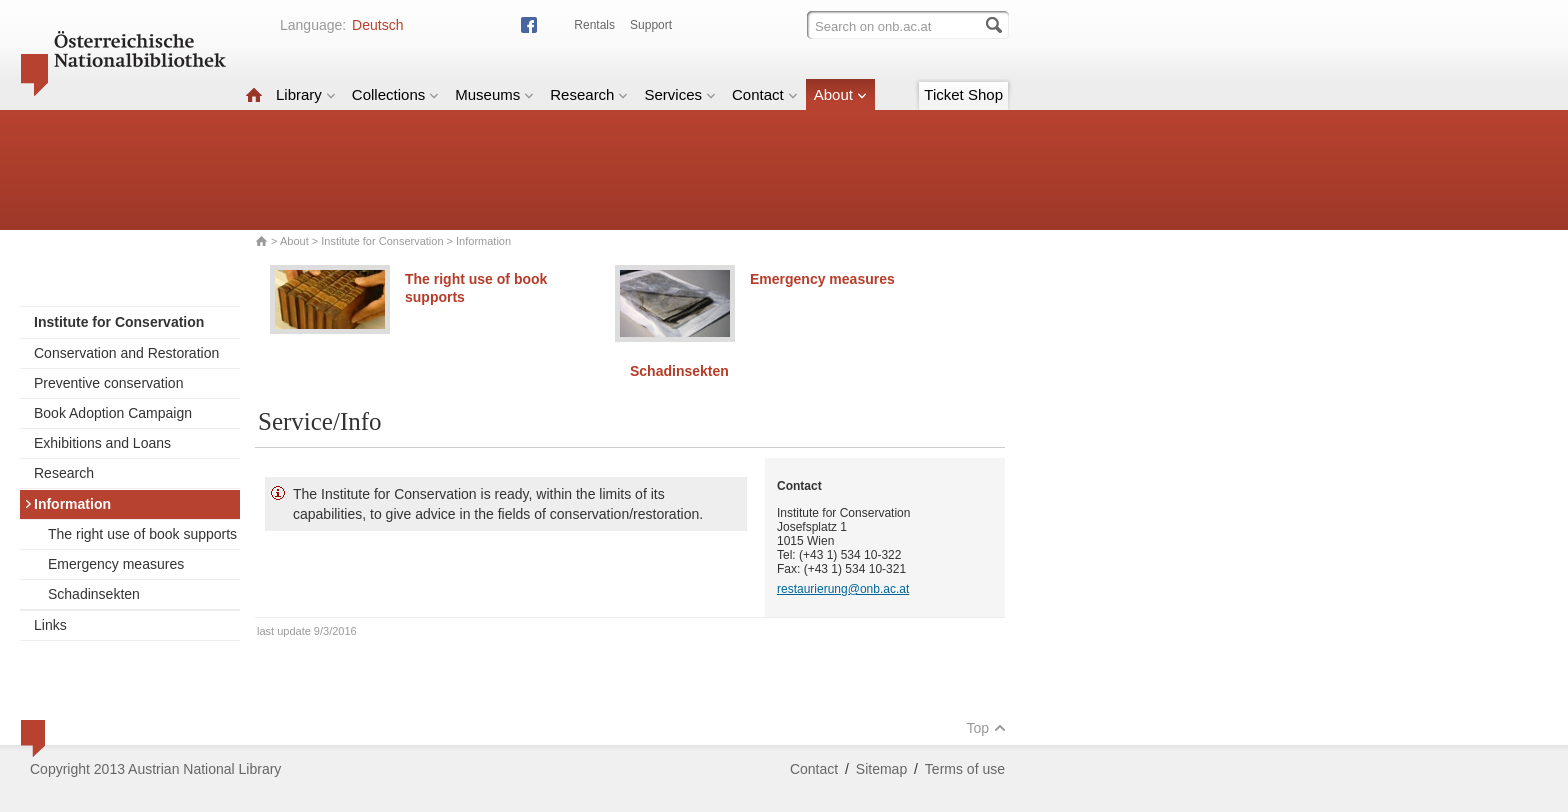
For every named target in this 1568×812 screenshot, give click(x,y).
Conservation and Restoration (126, 353)
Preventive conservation (108, 383)
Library (306, 94)
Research (589, 94)
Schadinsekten (94, 594)
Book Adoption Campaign (113, 413)
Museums (494, 94)
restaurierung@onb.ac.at (843, 589)
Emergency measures (116, 564)
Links (50, 625)
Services (680, 94)
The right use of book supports (142, 534)
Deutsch (377, 25)
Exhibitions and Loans (102, 443)
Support (651, 25)
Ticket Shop (963, 94)
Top (986, 728)
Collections (395, 94)
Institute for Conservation (382, 241)
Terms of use (965, 769)
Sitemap (881, 769)
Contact (765, 94)
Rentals (594, 25)
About (840, 94)
